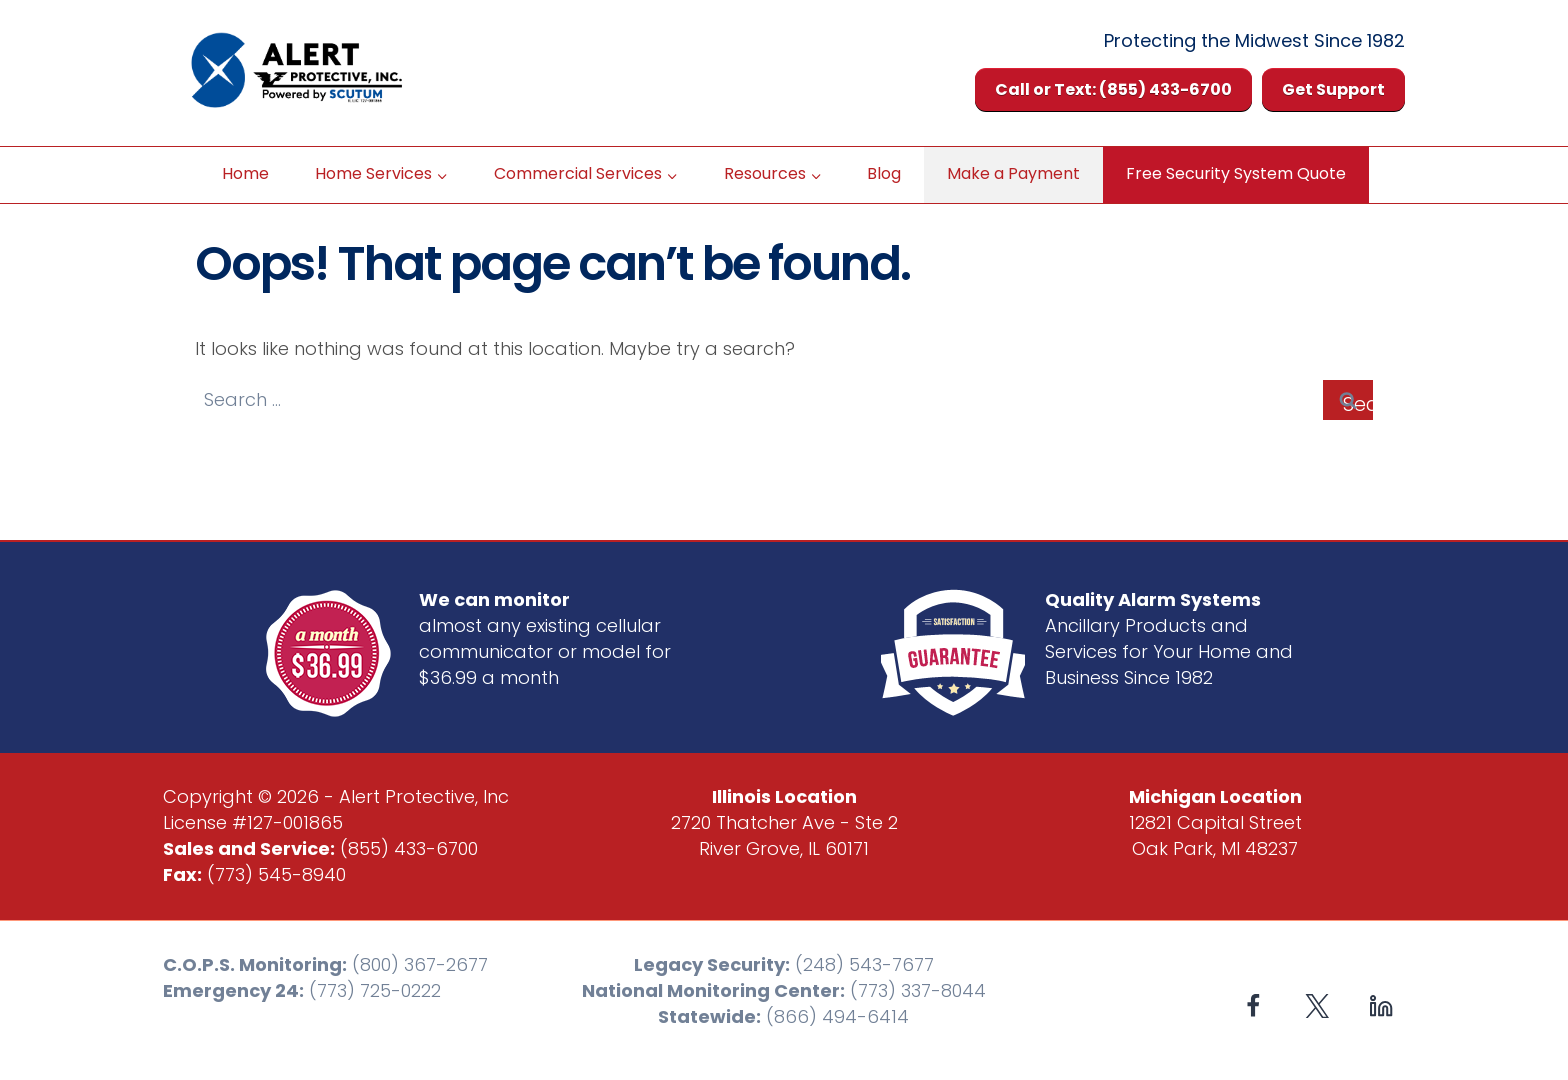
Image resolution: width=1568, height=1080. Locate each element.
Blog (884, 173)
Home (245, 173)
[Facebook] (1253, 1005)
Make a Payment (1013, 173)
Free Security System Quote (1236, 173)
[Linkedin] (1380, 1005)
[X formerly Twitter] (1317, 1005)
